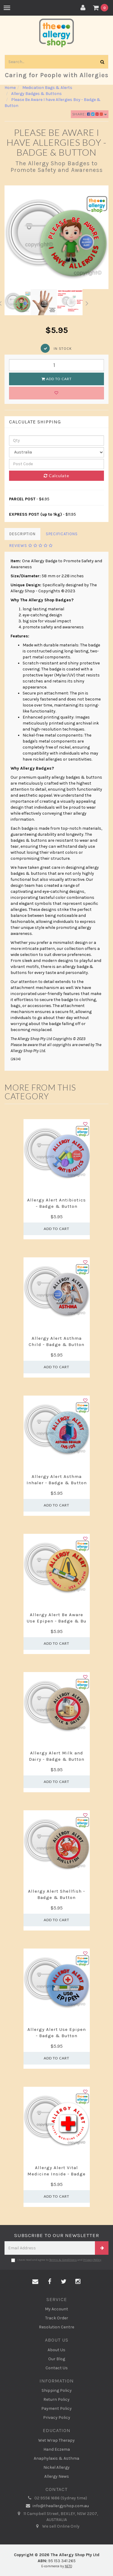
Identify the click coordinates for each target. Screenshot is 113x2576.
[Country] (56, 452)
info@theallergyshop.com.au (56, 2506)
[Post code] (56, 464)
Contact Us (57, 2367)
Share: (89, 114)
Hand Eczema (56, 2449)
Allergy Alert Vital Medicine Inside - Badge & (56, 2174)
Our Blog (56, 2358)
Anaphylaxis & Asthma (56, 2458)
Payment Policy (56, 2408)
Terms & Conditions (63, 2260)
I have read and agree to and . (56, 2260)
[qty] (56, 440)
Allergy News (56, 2476)
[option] (56, 237)
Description (22, 534)
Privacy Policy (92, 2260)
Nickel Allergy (56, 2467)
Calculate (56, 475)
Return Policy (56, 2399)
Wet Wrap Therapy (56, 2440)
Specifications (62, 534)
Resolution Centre (56, 2327)
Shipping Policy (57, 2390)
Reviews (31, 545)
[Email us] (35, 2282)
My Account (56, 2309)
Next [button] (87, 302)
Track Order (56, 2318)
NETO (68, 2566)
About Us (56, 2349)
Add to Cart (57, 379)
